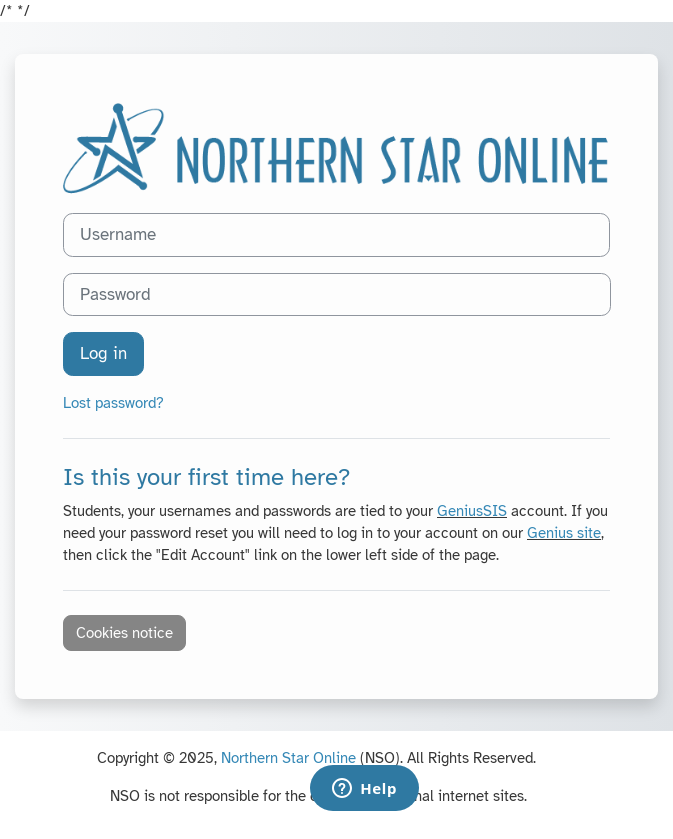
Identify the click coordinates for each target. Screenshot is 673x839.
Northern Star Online (288, 758)
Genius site (564, 533)
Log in (103, 353)
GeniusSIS (472, 511)
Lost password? (113, 403)
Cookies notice (124, 633)
